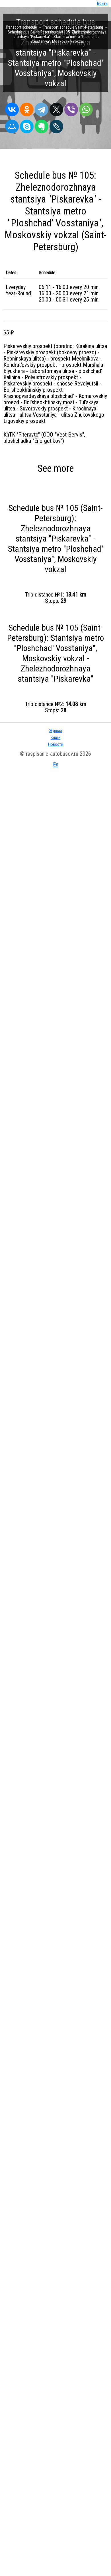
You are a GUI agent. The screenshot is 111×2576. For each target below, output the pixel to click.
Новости (55, 744)
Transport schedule (21, 27)
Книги (55, 737)
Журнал (55, 730)
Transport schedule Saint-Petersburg (73, 27)
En (55, 764)
